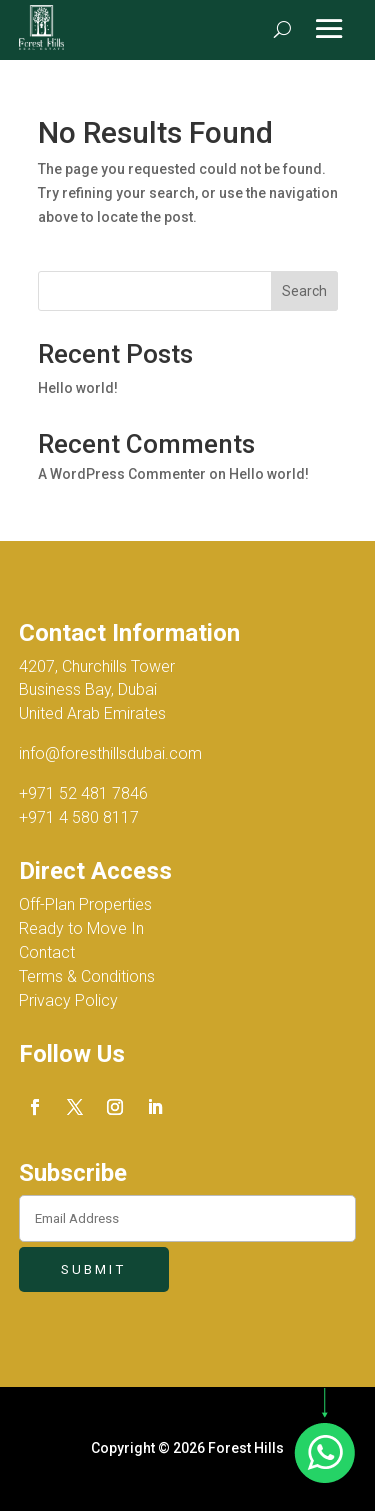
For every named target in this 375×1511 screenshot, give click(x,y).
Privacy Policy (68, 1000)
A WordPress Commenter (122, 474)
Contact (47, 952)
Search (304, 291)
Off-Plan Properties (85, 904)
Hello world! (78, 388)
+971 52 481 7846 (83, 793)
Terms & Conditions (87, 976)
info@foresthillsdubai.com (110, 753)
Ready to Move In (81, 928)
